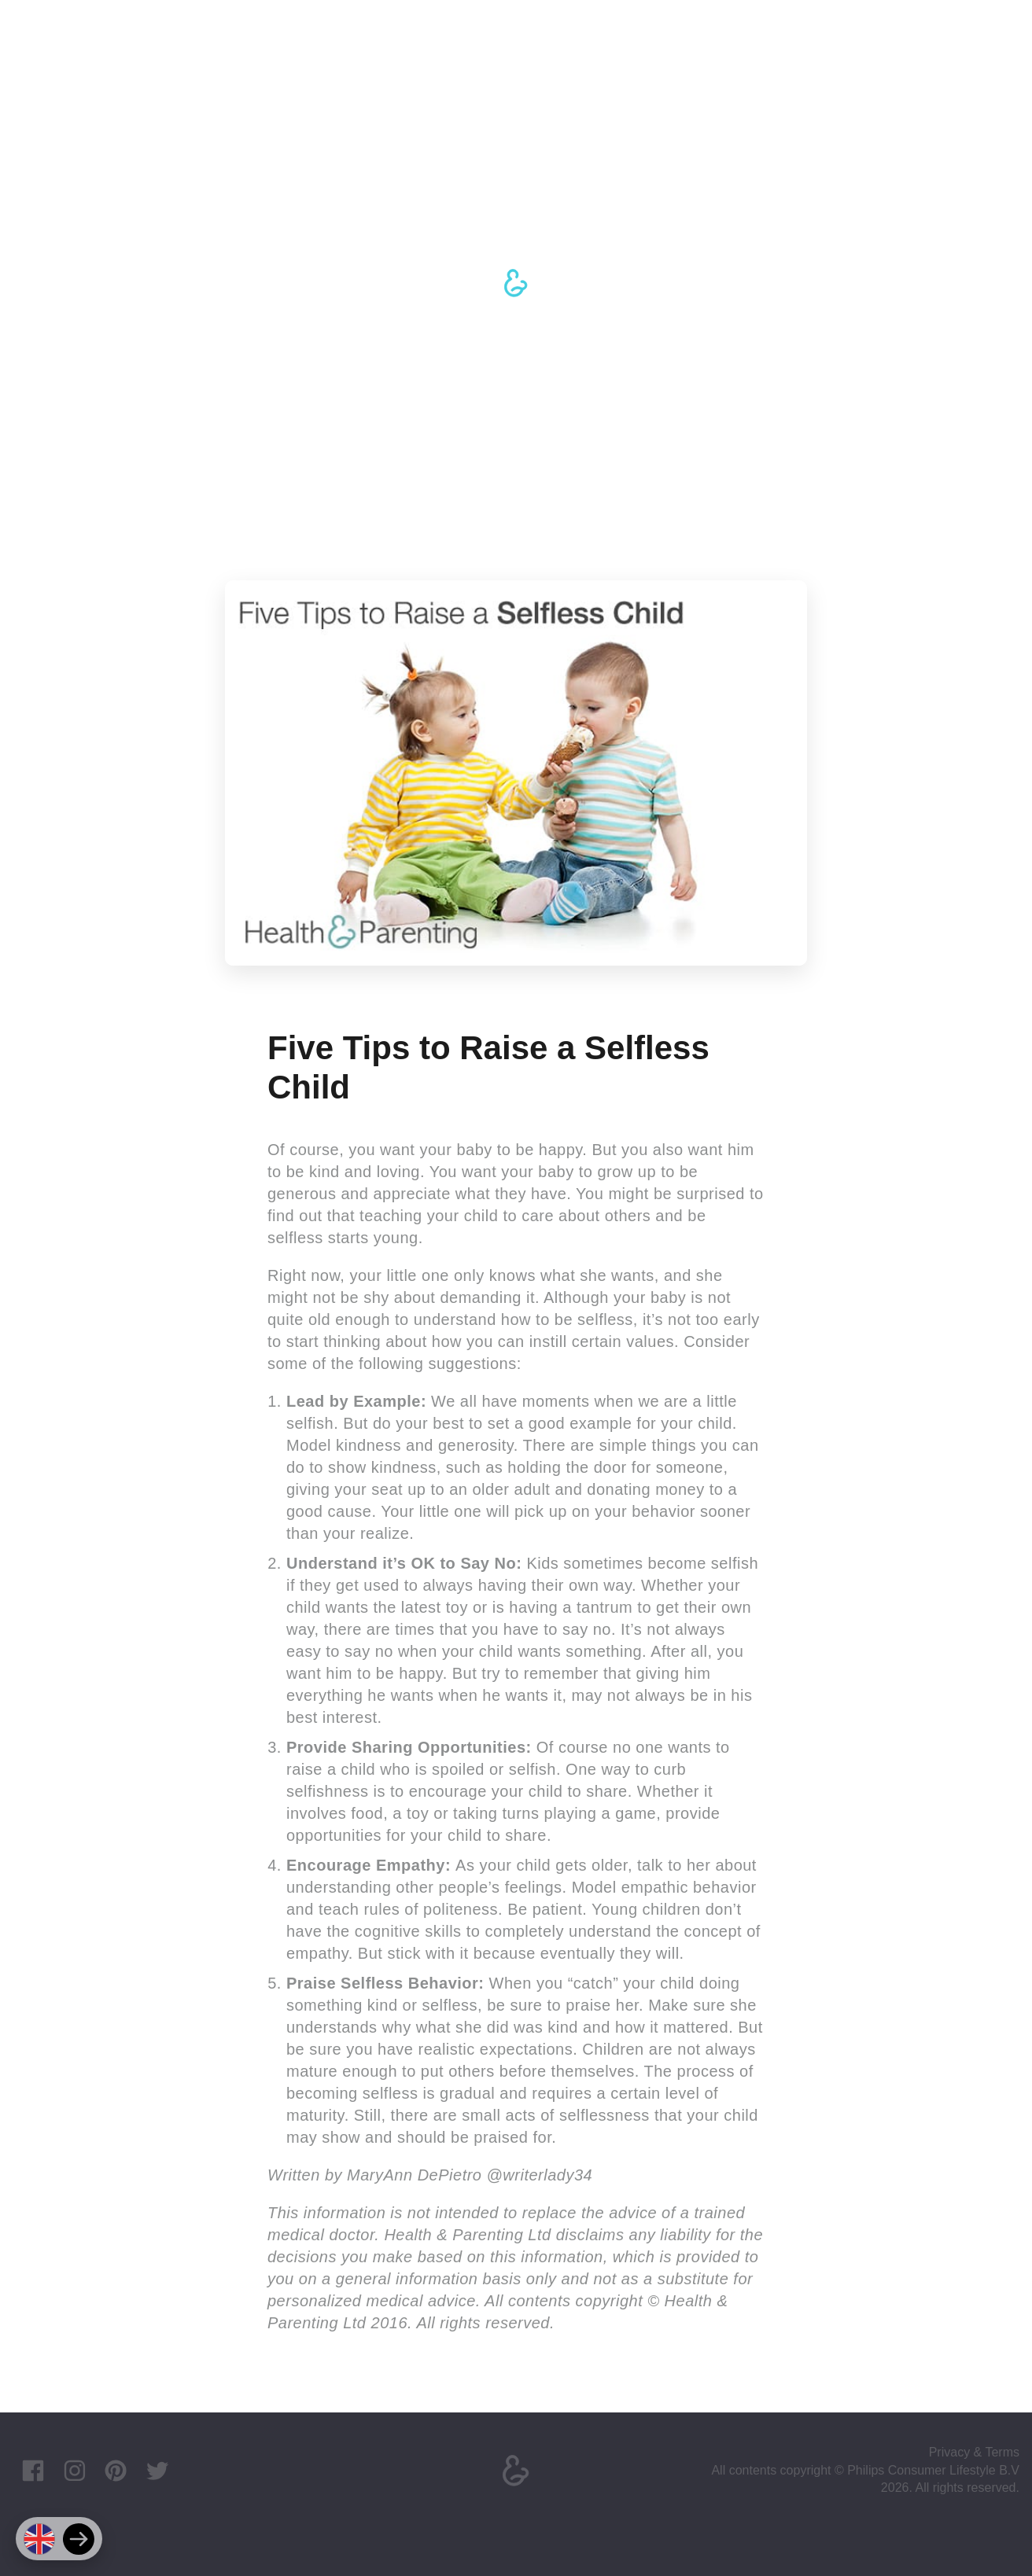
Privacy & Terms (974, 2452)
